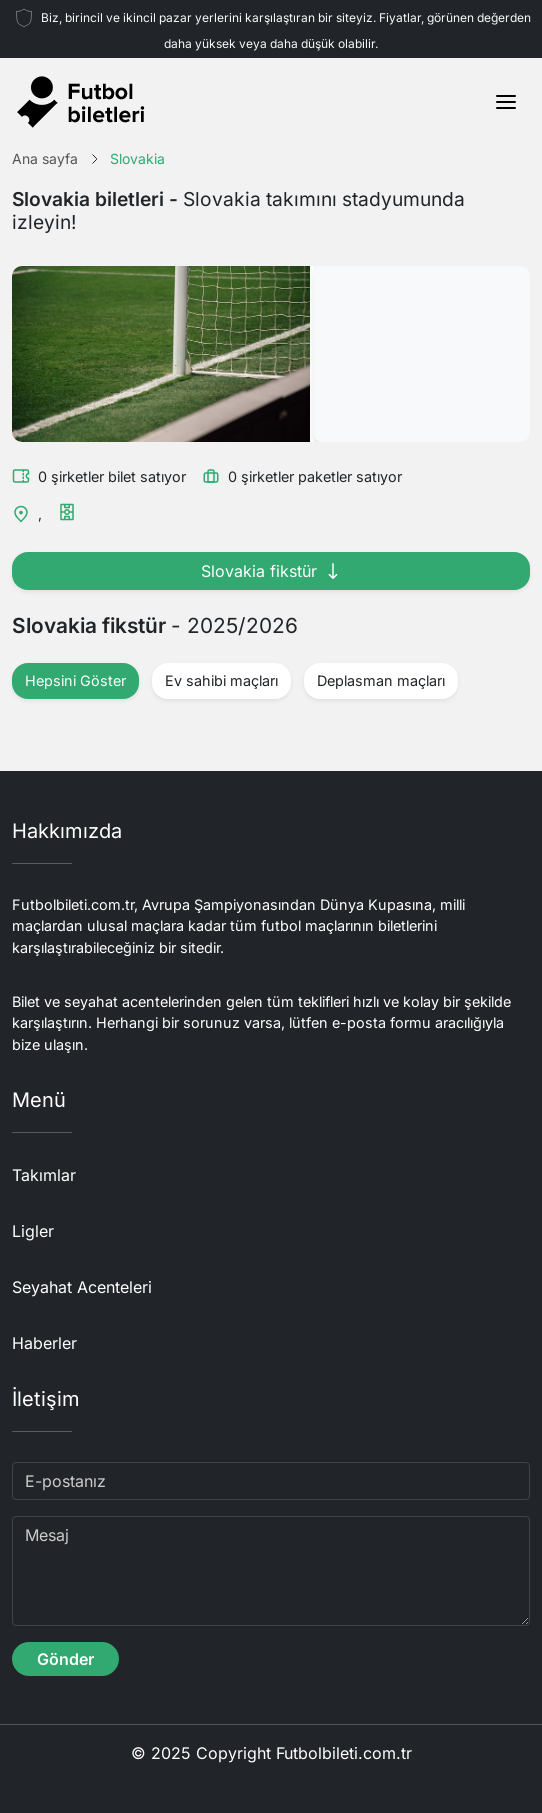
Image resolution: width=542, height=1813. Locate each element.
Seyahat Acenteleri (82, 1287)
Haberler (44, 1343)
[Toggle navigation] (506, 102)
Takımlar (44, 1175)
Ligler (33, 1231)
